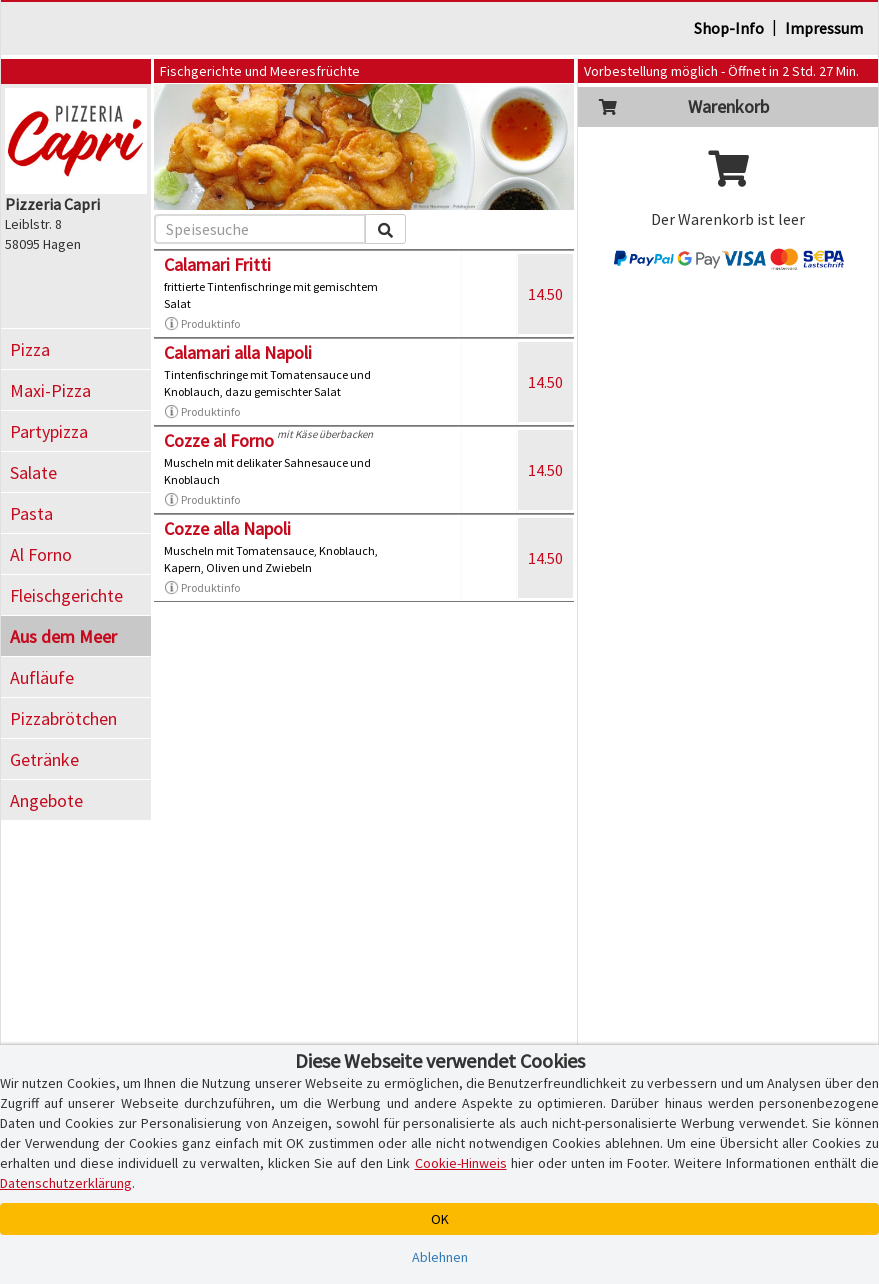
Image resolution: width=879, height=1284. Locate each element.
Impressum (824, 28)
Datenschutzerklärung (66, 1183)
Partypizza (49, 431)
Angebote (46, 800)
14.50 (545, 294)
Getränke (44, 759)
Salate (33, 472)
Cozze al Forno (219, 440)
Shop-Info (729, 28)
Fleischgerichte (66, 595)
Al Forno (41, 554)
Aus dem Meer (63, 636)
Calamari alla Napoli (238, 352)
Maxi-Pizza (50, 390)
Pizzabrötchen (63, 718)
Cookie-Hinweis (461, 1163)
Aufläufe (42, 677)
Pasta (31, 513)
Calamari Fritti (217, 264)
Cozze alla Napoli (227, 528)
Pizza (30, 349)
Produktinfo (202, 324)
